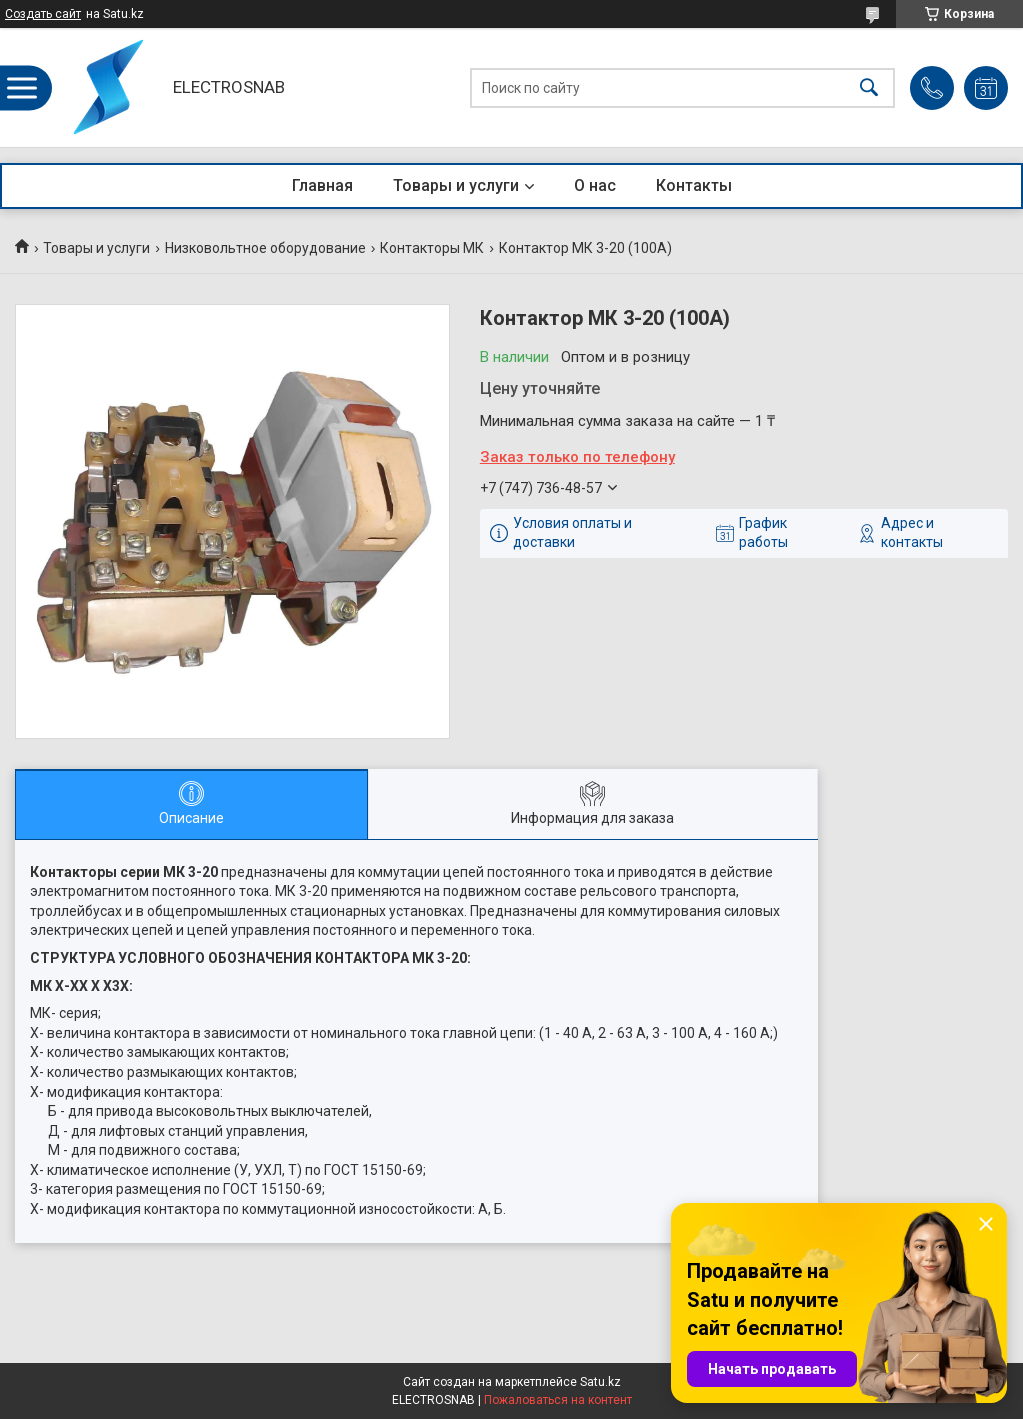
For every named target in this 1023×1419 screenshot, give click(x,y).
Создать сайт (43, 14)
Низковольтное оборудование (265, 248)
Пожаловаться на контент (558, 1400)
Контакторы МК (432, 248)
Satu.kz (600, 1382)
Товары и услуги (456, 185)
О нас (595, 185)
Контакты (694, 185)
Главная (322, 185)
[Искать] (869, 87)
